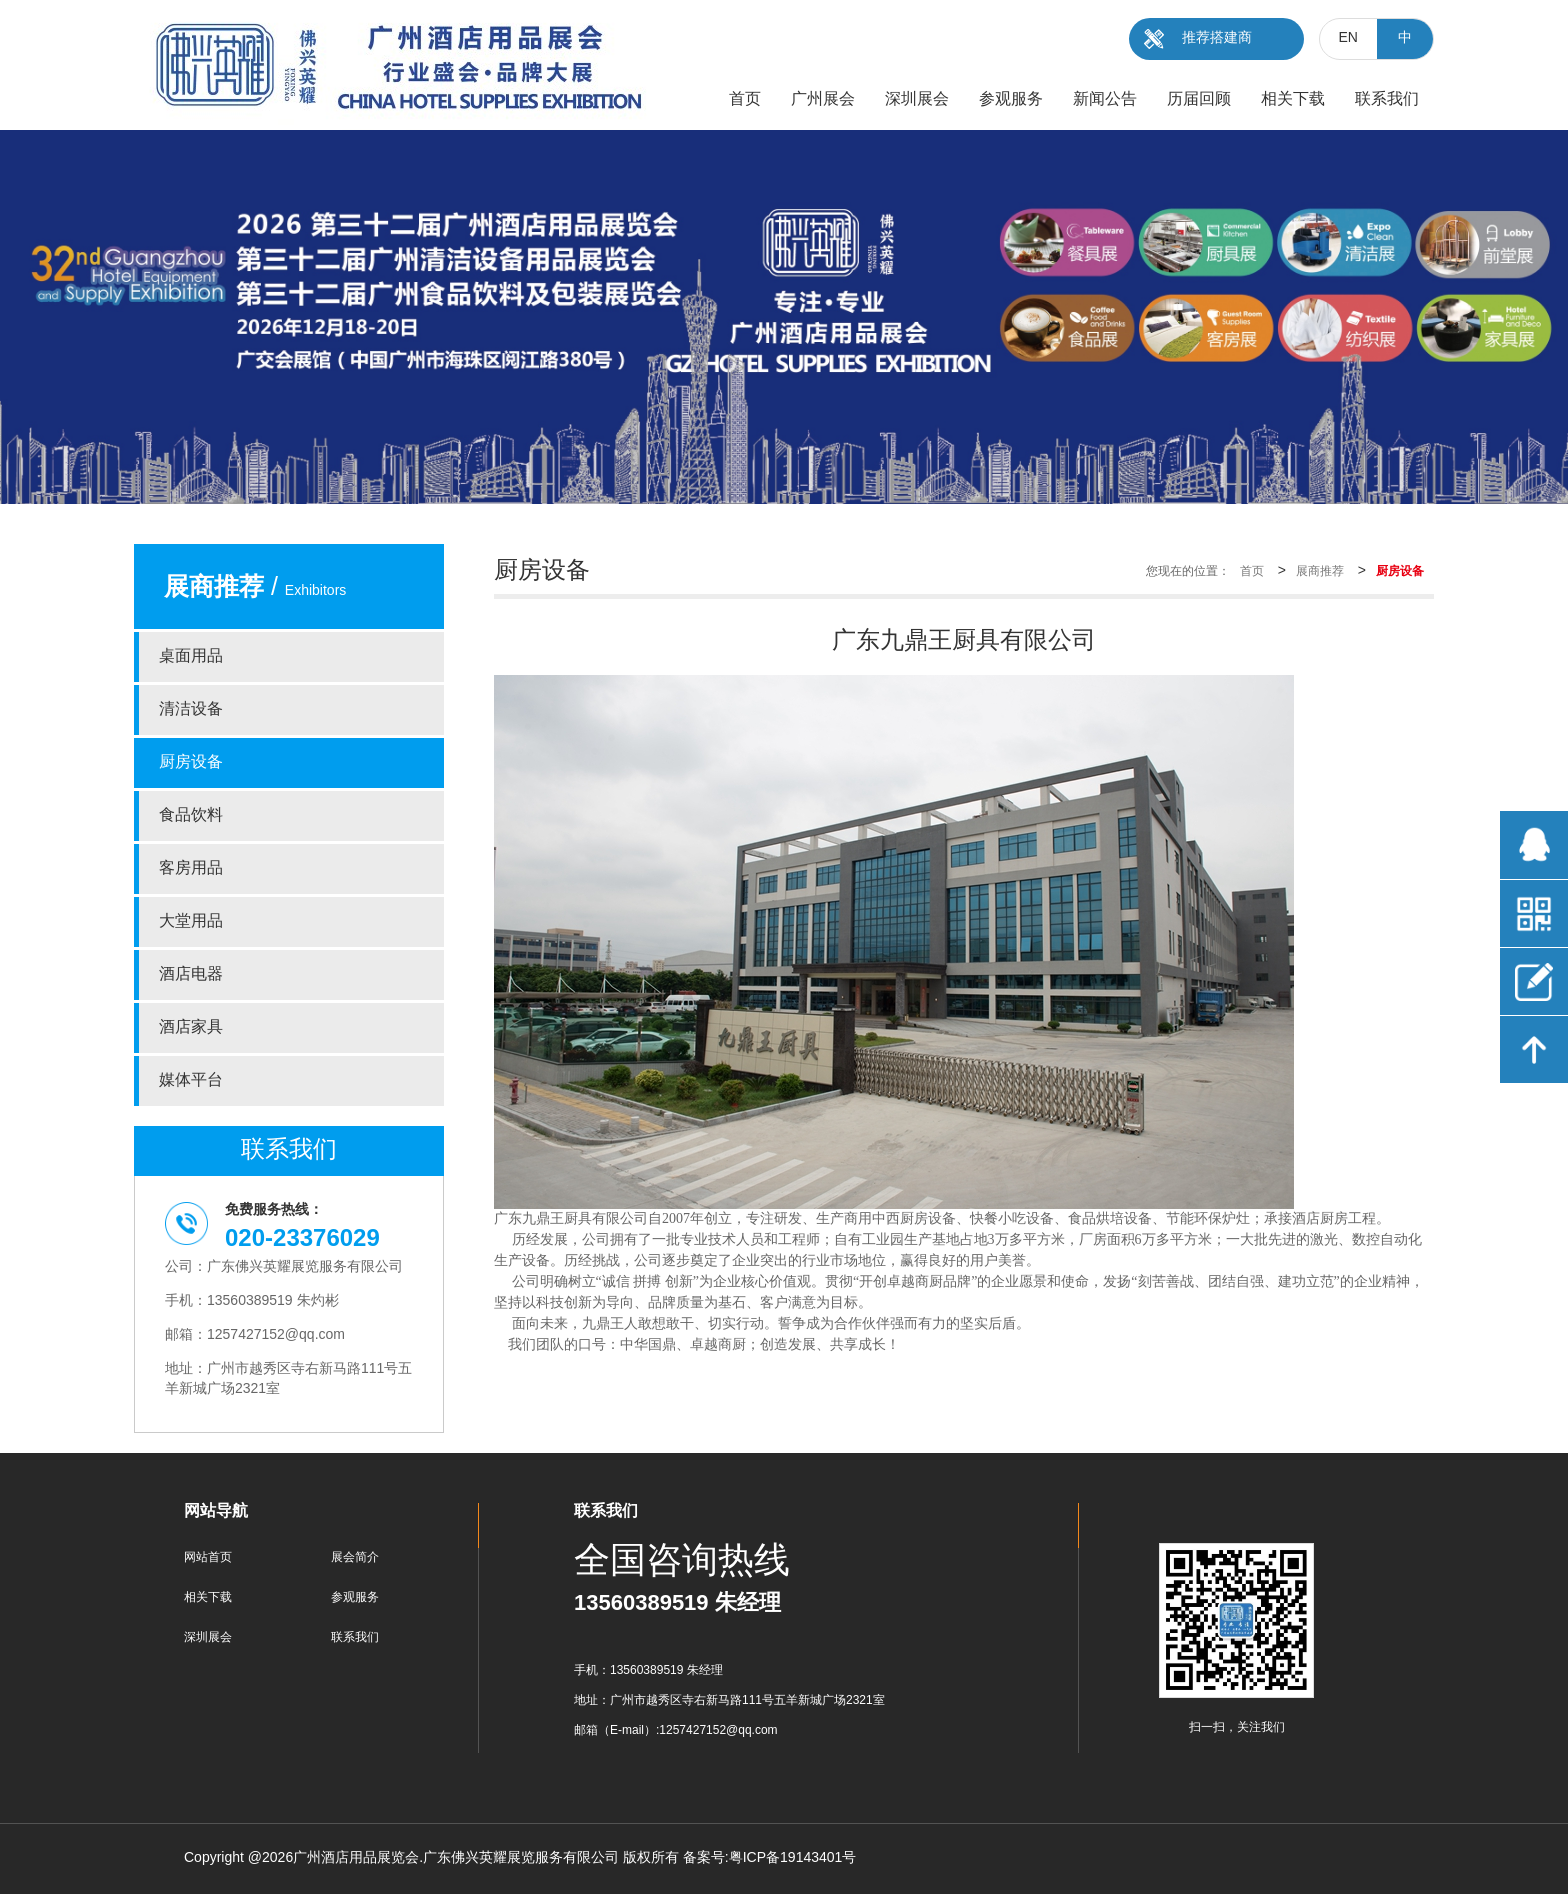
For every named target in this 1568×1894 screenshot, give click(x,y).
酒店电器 (191, 974)
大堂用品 (191, 921)
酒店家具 (191, 1027)
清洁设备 (191, 709)
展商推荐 (1320, 571)
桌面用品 (191, 656)
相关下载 (208, 1597)
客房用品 (191, 868)
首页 (1252, 571)
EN (1348, 38)
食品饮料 (191, 815)
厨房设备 (191, 762)
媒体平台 (191, 1080)
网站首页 (208, 1557)
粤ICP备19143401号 (793, 1858)
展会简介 (355, 1557)
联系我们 (355, 1637)
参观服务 (355, 1597)
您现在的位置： (1188, 571)
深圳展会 (208, 1637)
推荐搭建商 (1217, 38)
